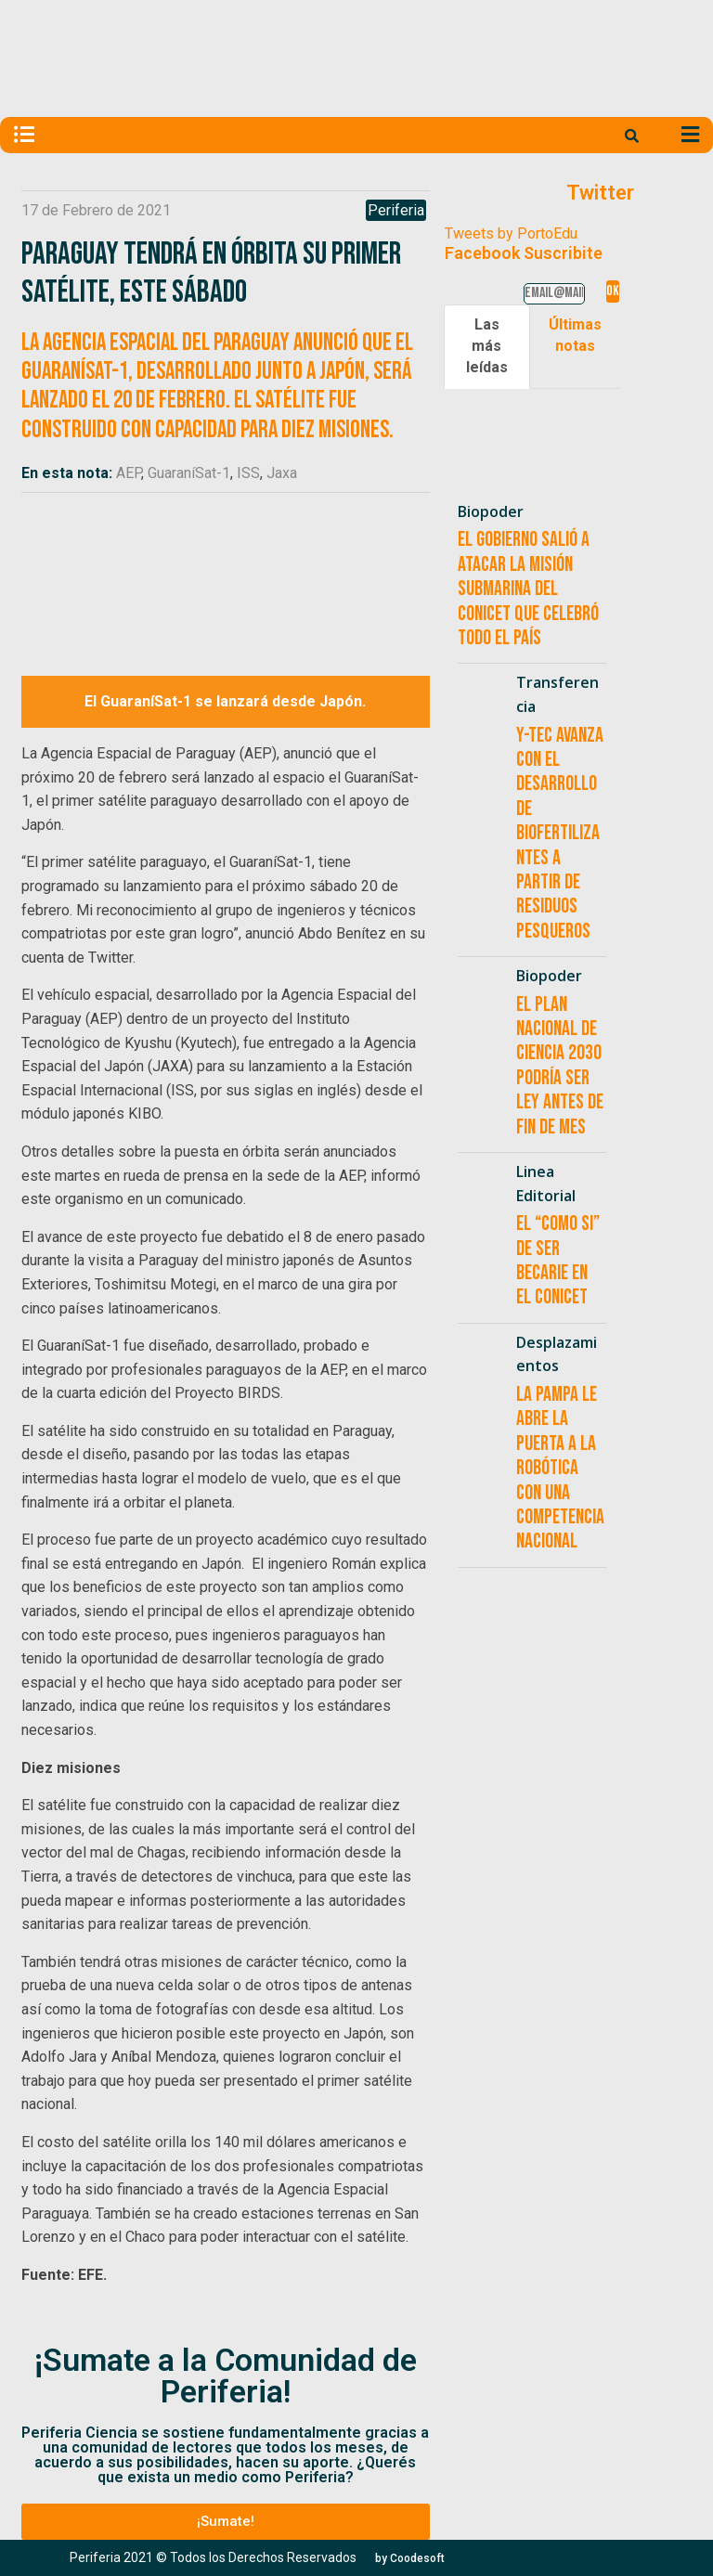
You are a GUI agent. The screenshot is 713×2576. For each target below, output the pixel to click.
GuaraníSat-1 (189, 473)
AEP (128, 473)
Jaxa (281, 473)
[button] (225, 2522)
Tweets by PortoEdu (511, 233)
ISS (248, 473)
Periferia (396, 210)
